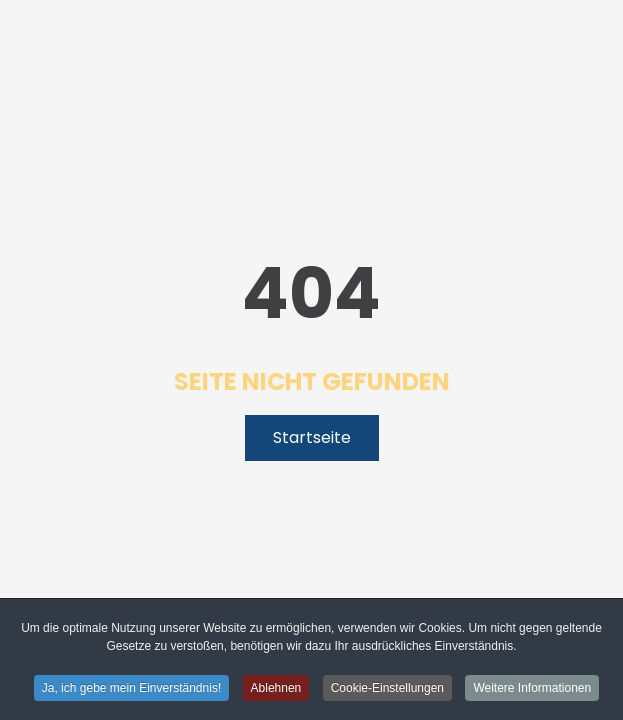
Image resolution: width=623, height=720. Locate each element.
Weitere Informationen (532, 689)
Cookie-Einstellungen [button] (387, 689)
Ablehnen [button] (276, 689)
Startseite (312, 437)
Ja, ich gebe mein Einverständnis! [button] (131, 689)
